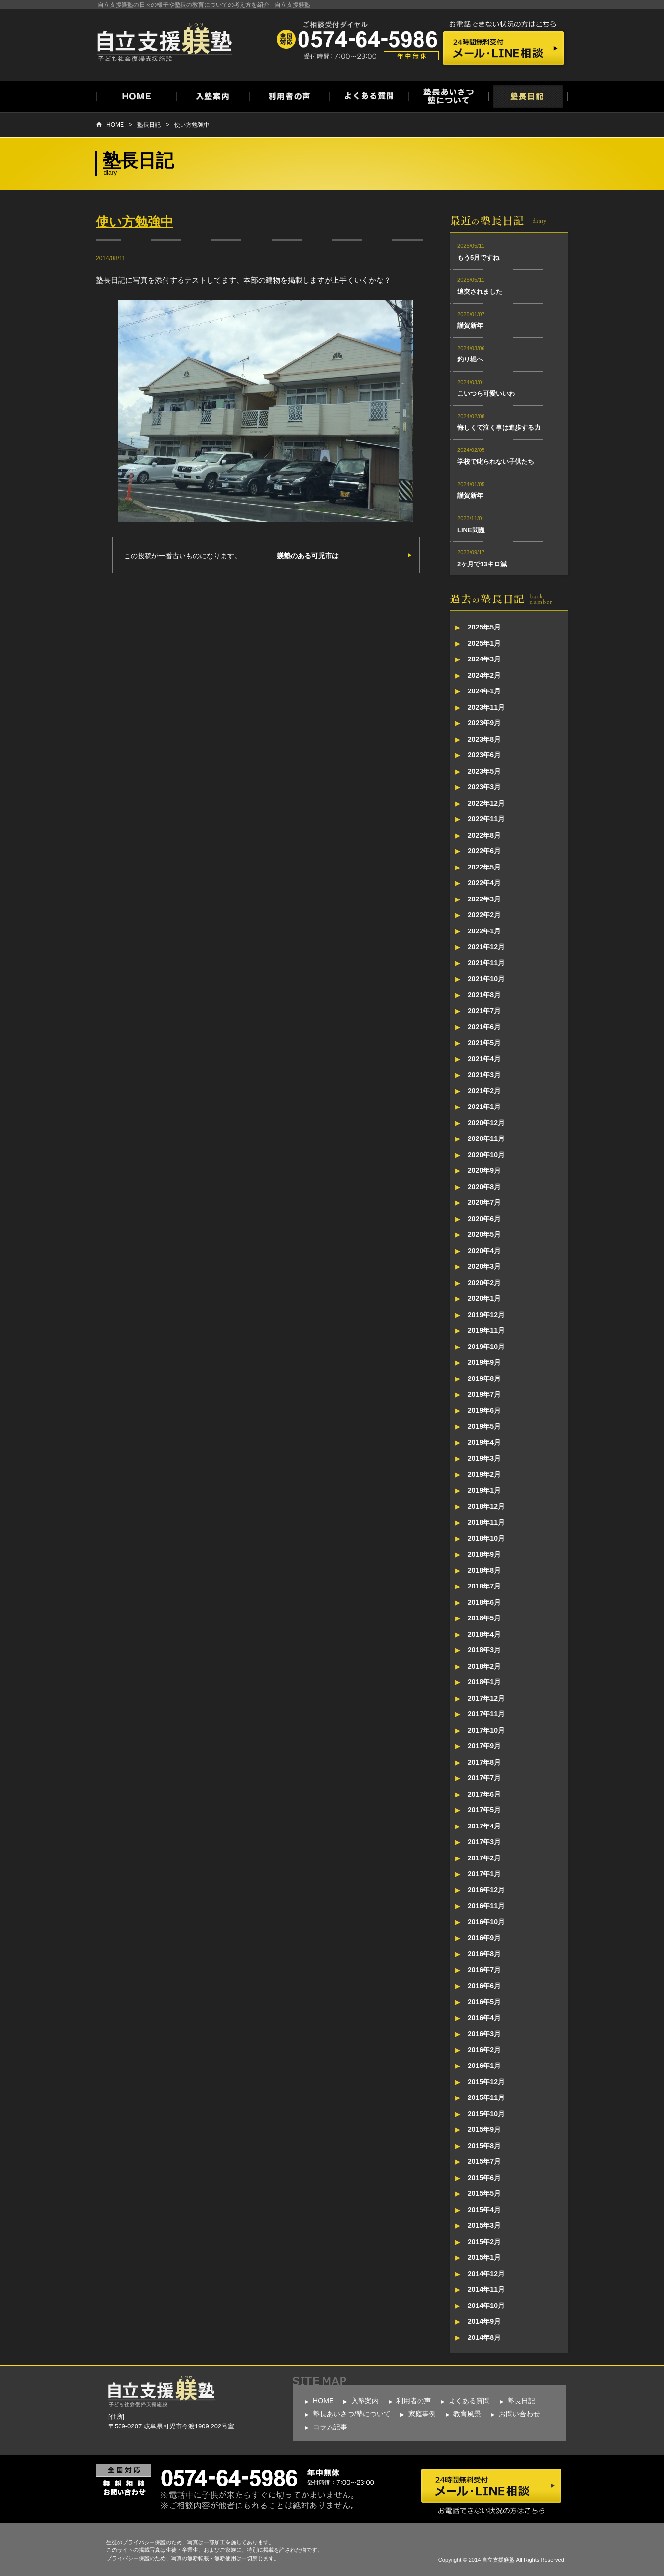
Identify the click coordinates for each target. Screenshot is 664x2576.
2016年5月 (484, 2002)
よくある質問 (469, 2401)
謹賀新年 (470, 325)
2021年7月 (484, 1011)
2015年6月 (484, 2178)
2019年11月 (486, 1330)
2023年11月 (486, 707)
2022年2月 (484, 915)
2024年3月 (484, 659)
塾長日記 (149, 124)
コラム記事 (330, 2427)
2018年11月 (486, 1522)
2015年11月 (486, 2097)
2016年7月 (484, 1970)
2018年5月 (484, 1618)
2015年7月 (484, 2161)
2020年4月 (484, 1251)
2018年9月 (484, 1554)
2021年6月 (484, 1027)
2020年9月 (484, 1170)
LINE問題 (471, 530)
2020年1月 (484, 1298)
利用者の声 (413, 2401)
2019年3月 (484, 1458)
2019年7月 (484, 1394)
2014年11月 (486, 2289)
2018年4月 (484, 1634)
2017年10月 (486, 1730)
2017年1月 (484, 1874)
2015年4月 (484, 2210)
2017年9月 (484, 1746)
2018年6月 (484, 1602)
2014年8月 (484, 2337)
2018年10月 (486, 1538)
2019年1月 (484, 1490)
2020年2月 (484, 1283)
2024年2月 (484, 675)
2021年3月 (484, 1074)
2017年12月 (486, 1698)
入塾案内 (365, 2401)
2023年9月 (484, 723)
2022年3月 (484, 899)
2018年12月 (486, 1506)
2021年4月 (484, 1059)
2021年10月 (486, 979)
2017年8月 (484, 1762)
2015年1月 (484, 2257)
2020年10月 (486, 1155)
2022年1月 (484, 931)
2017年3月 (484, 1842)
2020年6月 (484, 1219)
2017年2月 (484, 1858)
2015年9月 (484, 2129)
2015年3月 (484, 2225)
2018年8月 (484, 1570)
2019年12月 (486, 1314)
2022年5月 (484, 867)
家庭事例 (422, 2414)
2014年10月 (486, 2305)
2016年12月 (486, 1890)
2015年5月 (484, 2193)
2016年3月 (484, 2033)
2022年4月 (484, 883)
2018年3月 (484, 1650)
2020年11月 (486, 1138)
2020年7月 (484, 1202)
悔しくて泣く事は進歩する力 (499, 427)
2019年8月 (484, 1378)
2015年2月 (484, 2242)
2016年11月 (486, 1906)
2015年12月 (486, 2082)
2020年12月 (486, 1123)
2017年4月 (484, 1826)
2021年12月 (486, 947)
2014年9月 (484, 2321)
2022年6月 (484, 851)
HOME (115, 124)
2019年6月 (484, 1410)
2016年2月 (484, 2050)
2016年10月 (486, 1922)
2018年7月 (484, 1586)
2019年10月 (486, 1346)
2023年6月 (484, 755)
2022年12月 (486, 803)
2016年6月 (484, 1986)
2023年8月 (484, 739)
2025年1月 (484, 643)
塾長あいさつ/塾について (352, 2414)
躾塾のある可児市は (308, 556)
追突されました (479, 291)
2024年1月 (484, 691)
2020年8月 (484, 1187)
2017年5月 (484, 1810)
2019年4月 (484, 1442)
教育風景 (467, 2414)
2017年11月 (486, 1714)
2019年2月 (484, 1474)
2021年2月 (484, 1091)
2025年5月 (484, 627)
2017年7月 (484, 1778)
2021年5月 (484, 1043)
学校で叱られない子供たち (495, 461)
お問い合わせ (519, 2414)
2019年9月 (484, 1362)
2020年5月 (484, 1234)
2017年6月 (484, 1794)
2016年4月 (484, 2018)
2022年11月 (486, 819)
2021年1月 (484, 1106)
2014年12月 (486, 2273)
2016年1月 (484, 2065)
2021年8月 (484, 995)
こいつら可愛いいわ (486, 393)
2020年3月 (484, 1266)
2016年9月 (484, 1938)
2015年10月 (486, 2114)
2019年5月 (484, 1426)
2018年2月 (484, 1666)
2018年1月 (484, 1682)
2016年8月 (484, 1954)
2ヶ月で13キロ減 (482, 564)
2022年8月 (484, 835)
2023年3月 (484, 787)
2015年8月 (484, 2146)
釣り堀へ (470, 359)
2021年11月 (486, 963)
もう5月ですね (478, 257)
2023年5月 (484, 771)
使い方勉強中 (192, 124)
